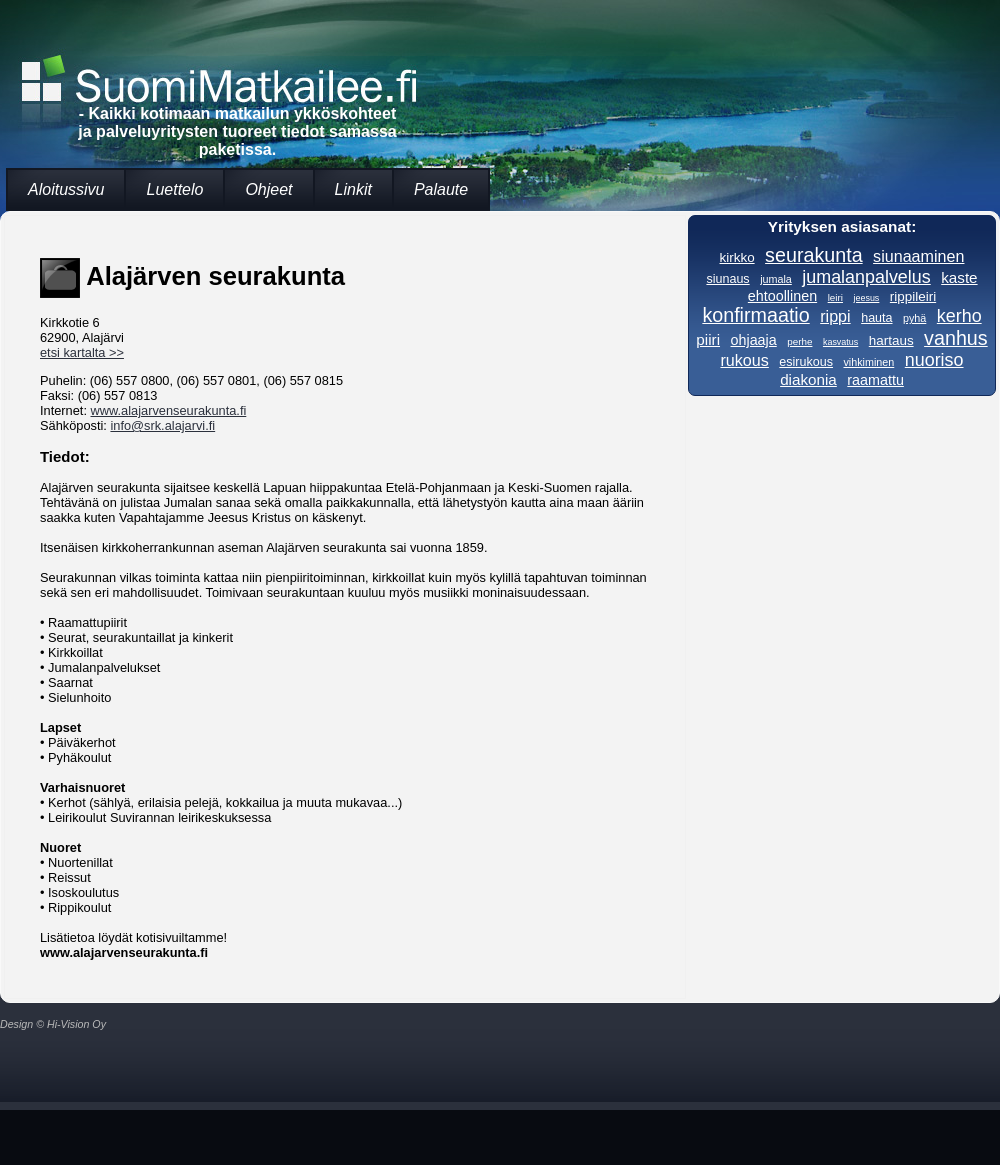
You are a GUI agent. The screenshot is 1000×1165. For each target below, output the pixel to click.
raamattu (875, 380)
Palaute (441, 189)
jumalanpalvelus (866, 277)
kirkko (737, 257)
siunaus (727, 279)
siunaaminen (918, 256)
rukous (744, 360)
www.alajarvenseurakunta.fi (169, 410)
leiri (835, 297)
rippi (835, 316)
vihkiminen (868, 362)
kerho (959, 316)
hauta (876, 318)
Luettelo (174, 189)
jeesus (866, 298)
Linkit (353, 189)
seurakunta (814, 255)
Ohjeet (268, 189)
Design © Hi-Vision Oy (53, 1024)
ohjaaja (754, 340)
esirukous (806, 362)
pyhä (914, 318)
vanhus (956, 338)
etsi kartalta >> (82, 352)
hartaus (891, 340)
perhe (799, 341)
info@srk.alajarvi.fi (162, 425)
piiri (708, 339)
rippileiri (913, 296)
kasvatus (840, 342)
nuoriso (934, 360)
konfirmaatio (755, 315)
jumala (776, 279)
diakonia (808, 379)
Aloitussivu (66, 189)
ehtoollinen (782, 296)
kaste (959, 277)
